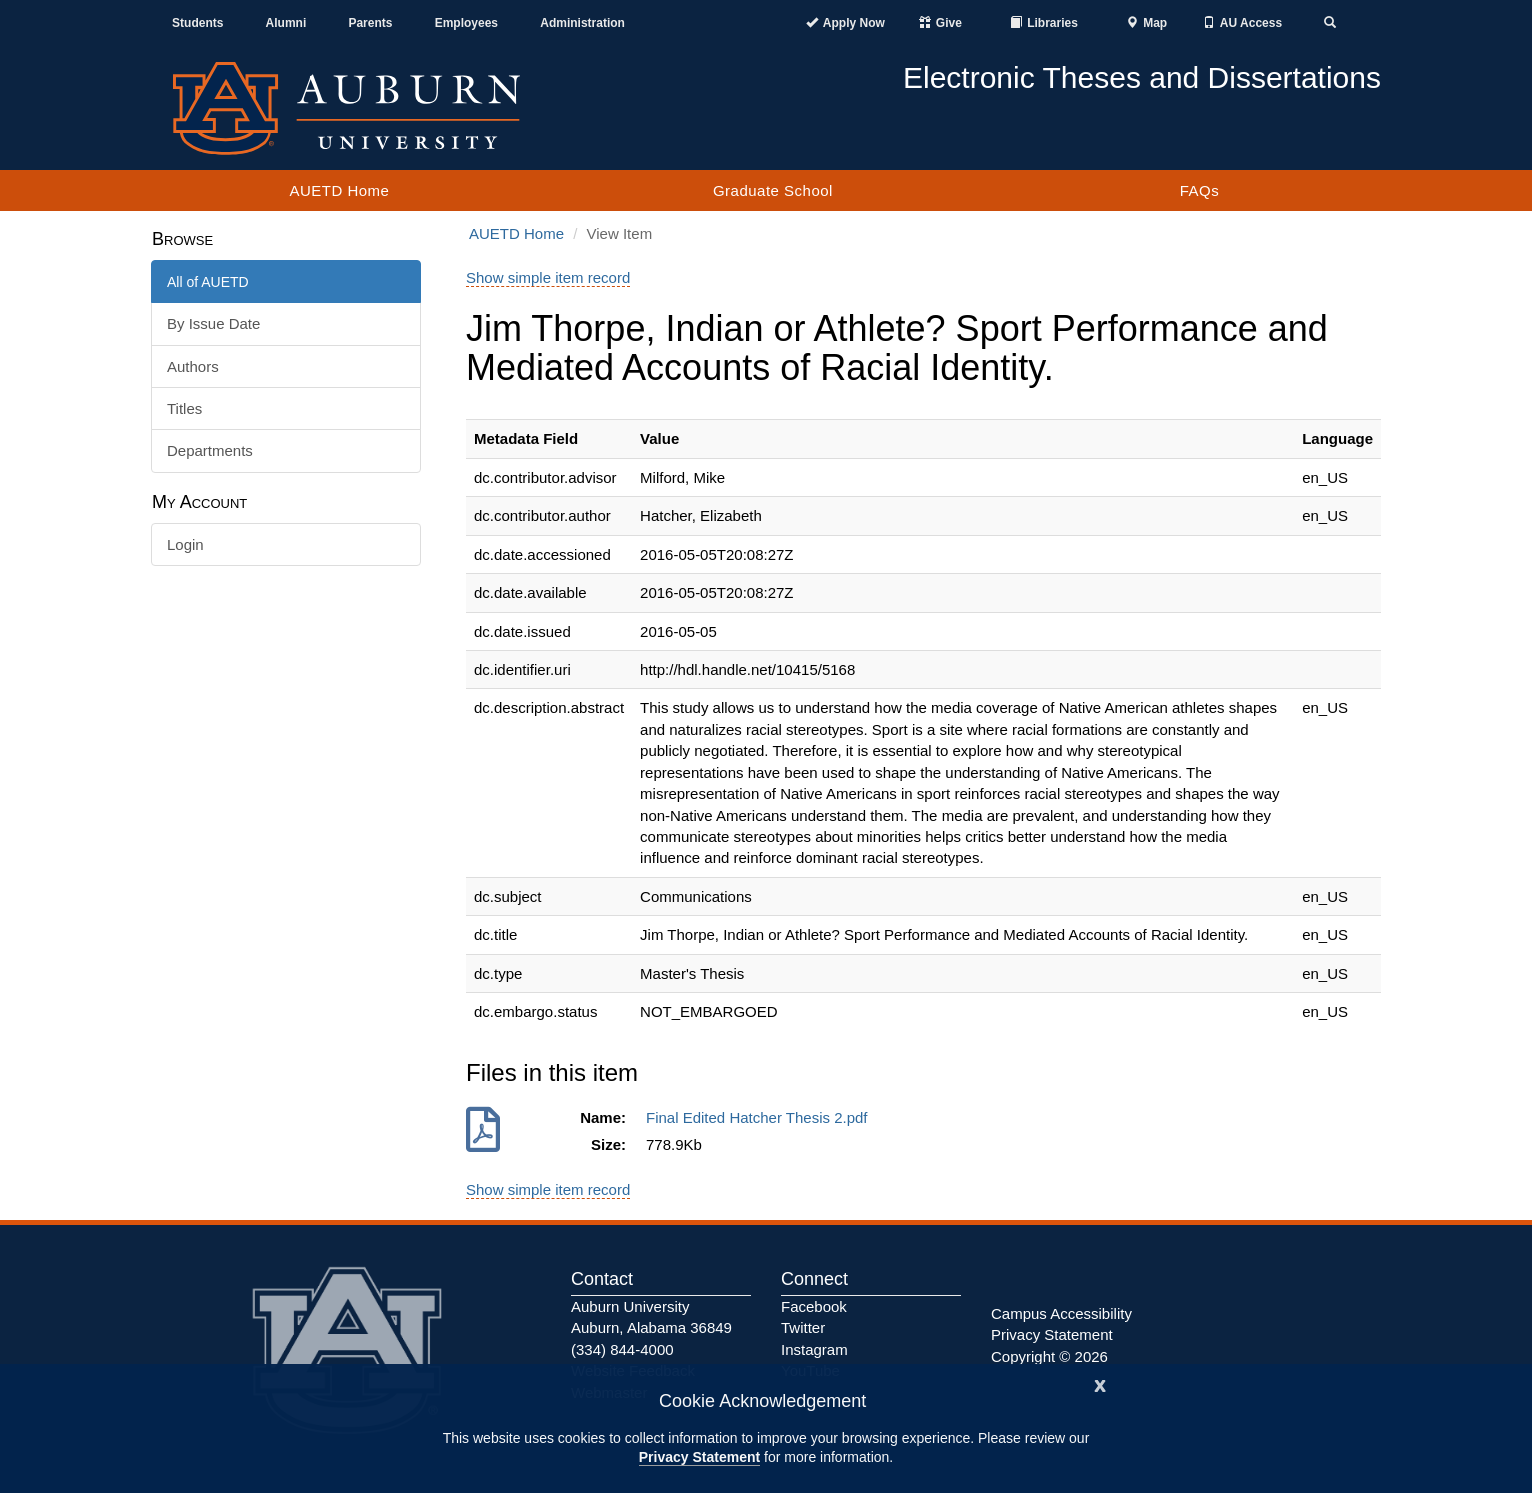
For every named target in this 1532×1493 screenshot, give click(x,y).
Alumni (286, 23)
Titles (184, 408)
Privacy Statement (699, 1457)
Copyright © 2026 (1049, 1356)
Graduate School (773, 190)
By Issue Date (213, 323)
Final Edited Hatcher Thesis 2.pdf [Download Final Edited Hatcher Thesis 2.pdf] (761, 1117)
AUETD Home (339, 190)
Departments (210, 450)
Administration (582, 23)
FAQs (1200, 190)
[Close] (1100, 1383)
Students (197, 23)
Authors (193, 366)
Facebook (814, 1306)
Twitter (803, 1327)
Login (185, 544)
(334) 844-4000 (622, 1349)
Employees (466, 23)
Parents (370, 23)
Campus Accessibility (1061, 1313)
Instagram (814, 1349)
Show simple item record (548, 277)
